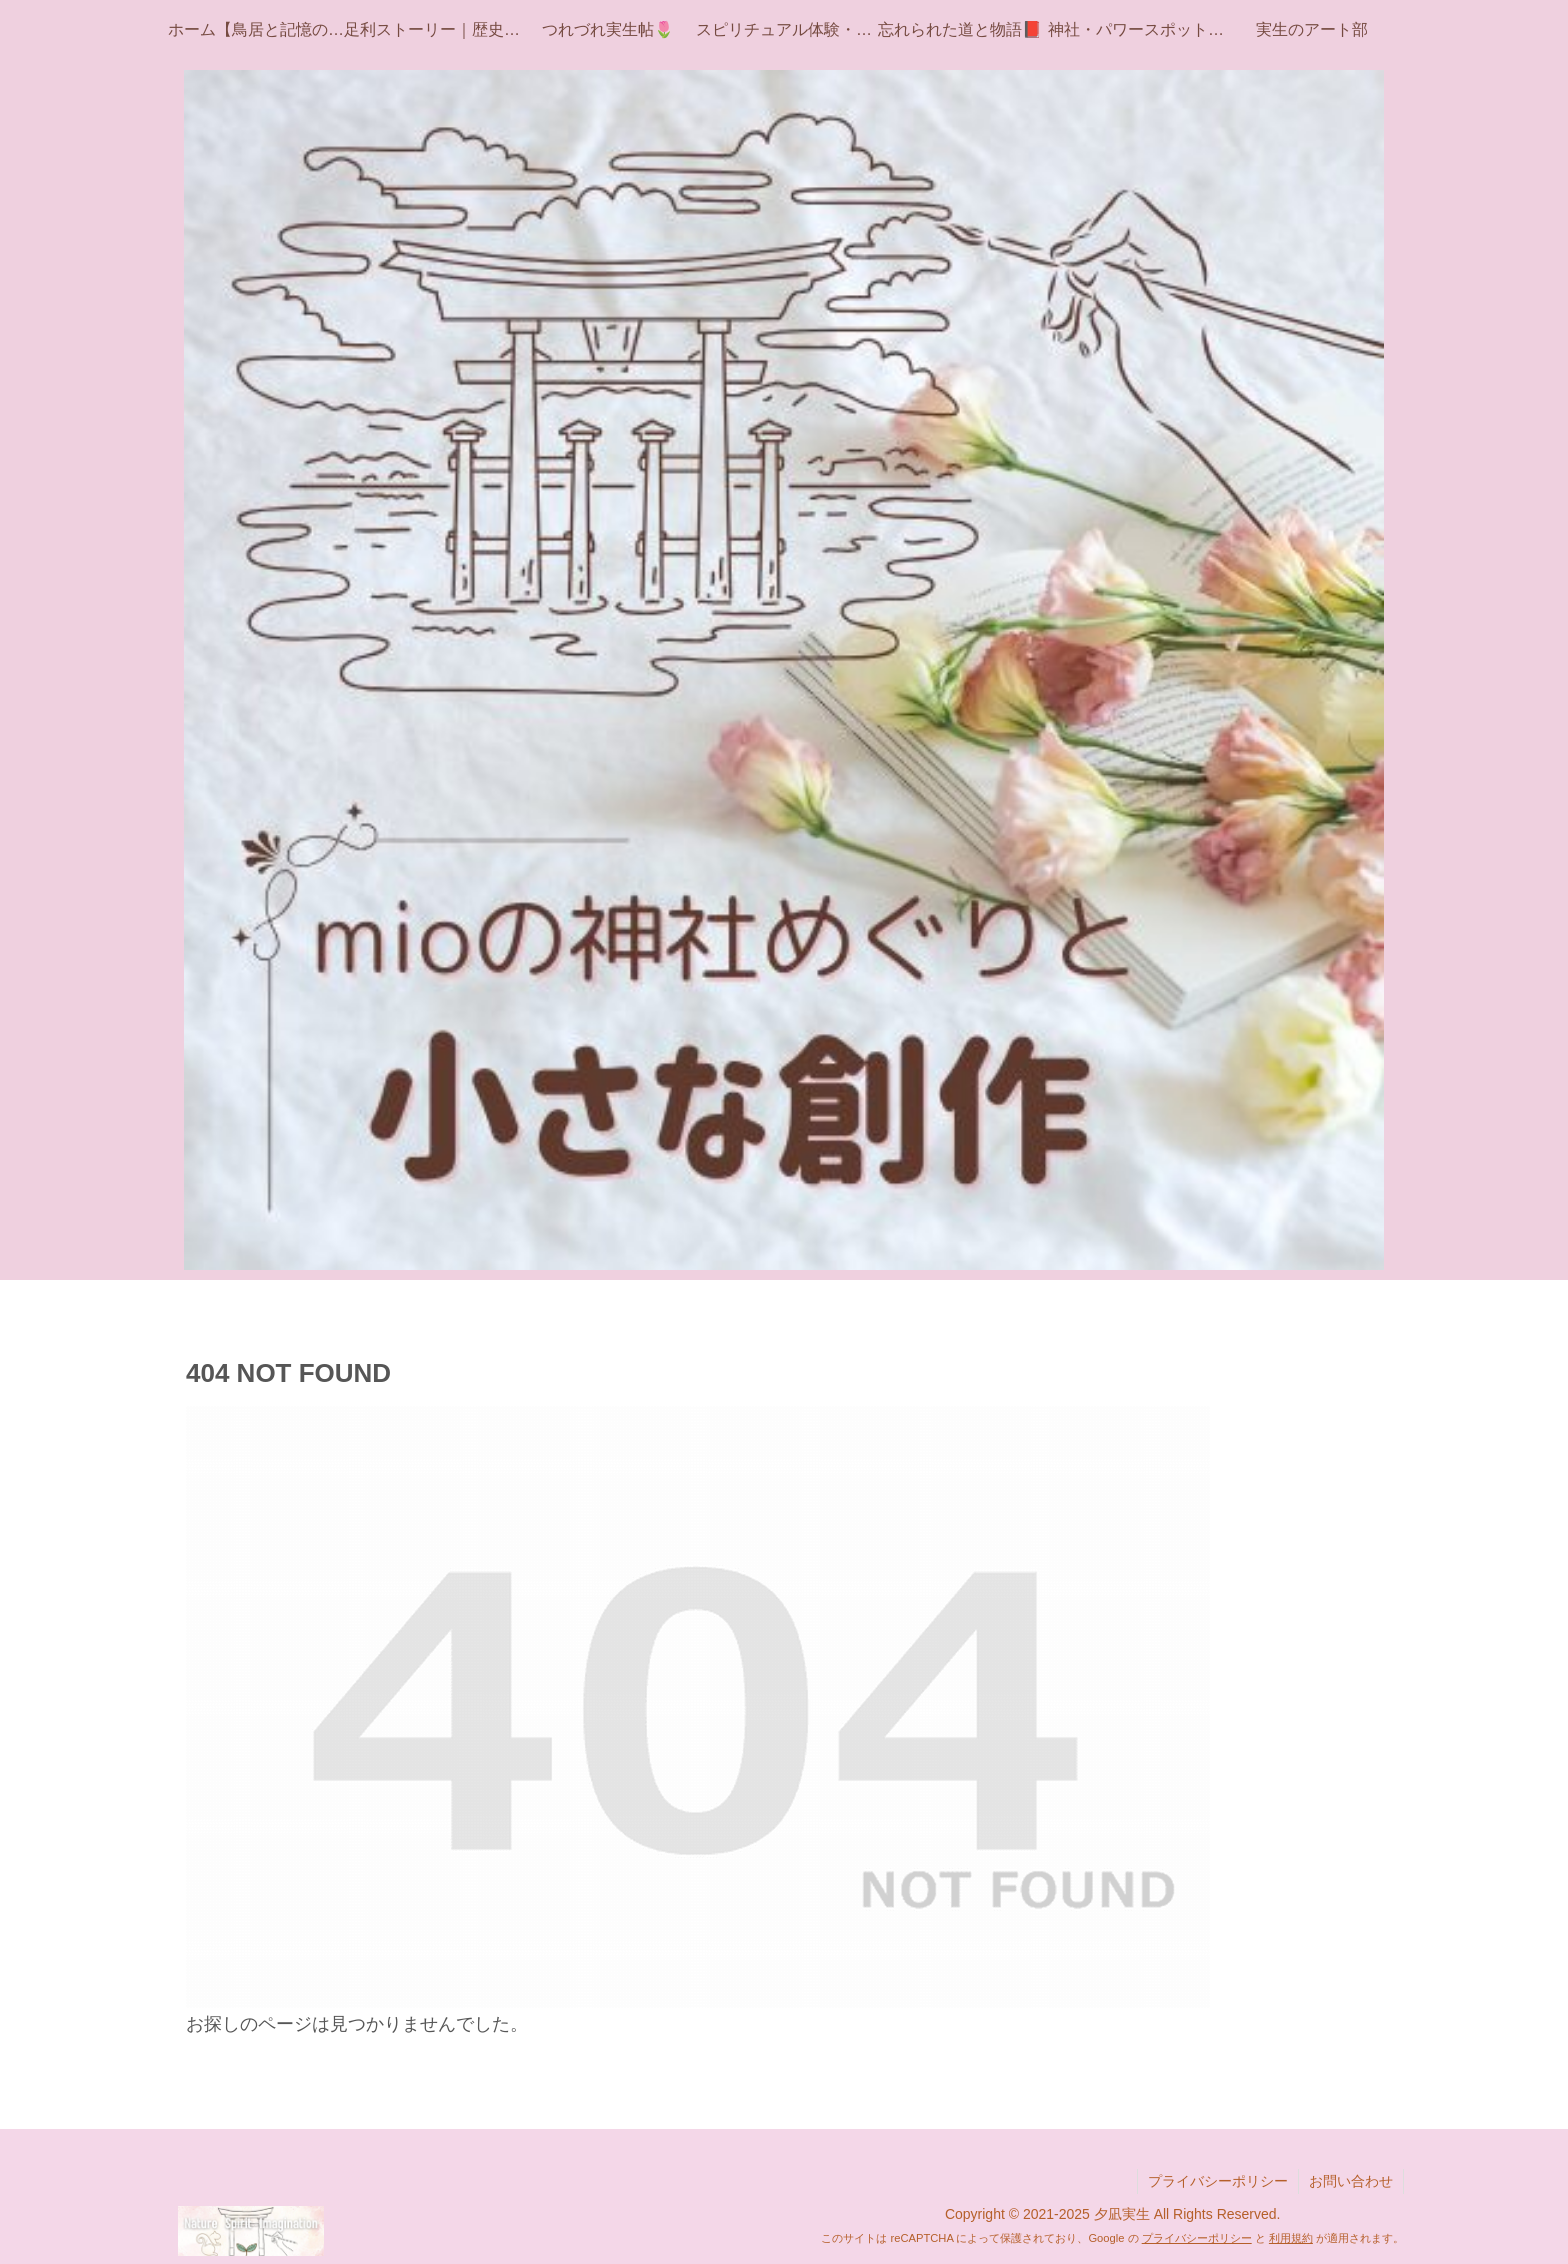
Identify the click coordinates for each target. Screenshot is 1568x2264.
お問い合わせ (1351, 2181)
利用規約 (1291, 2238)
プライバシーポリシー (1218, 2181)
